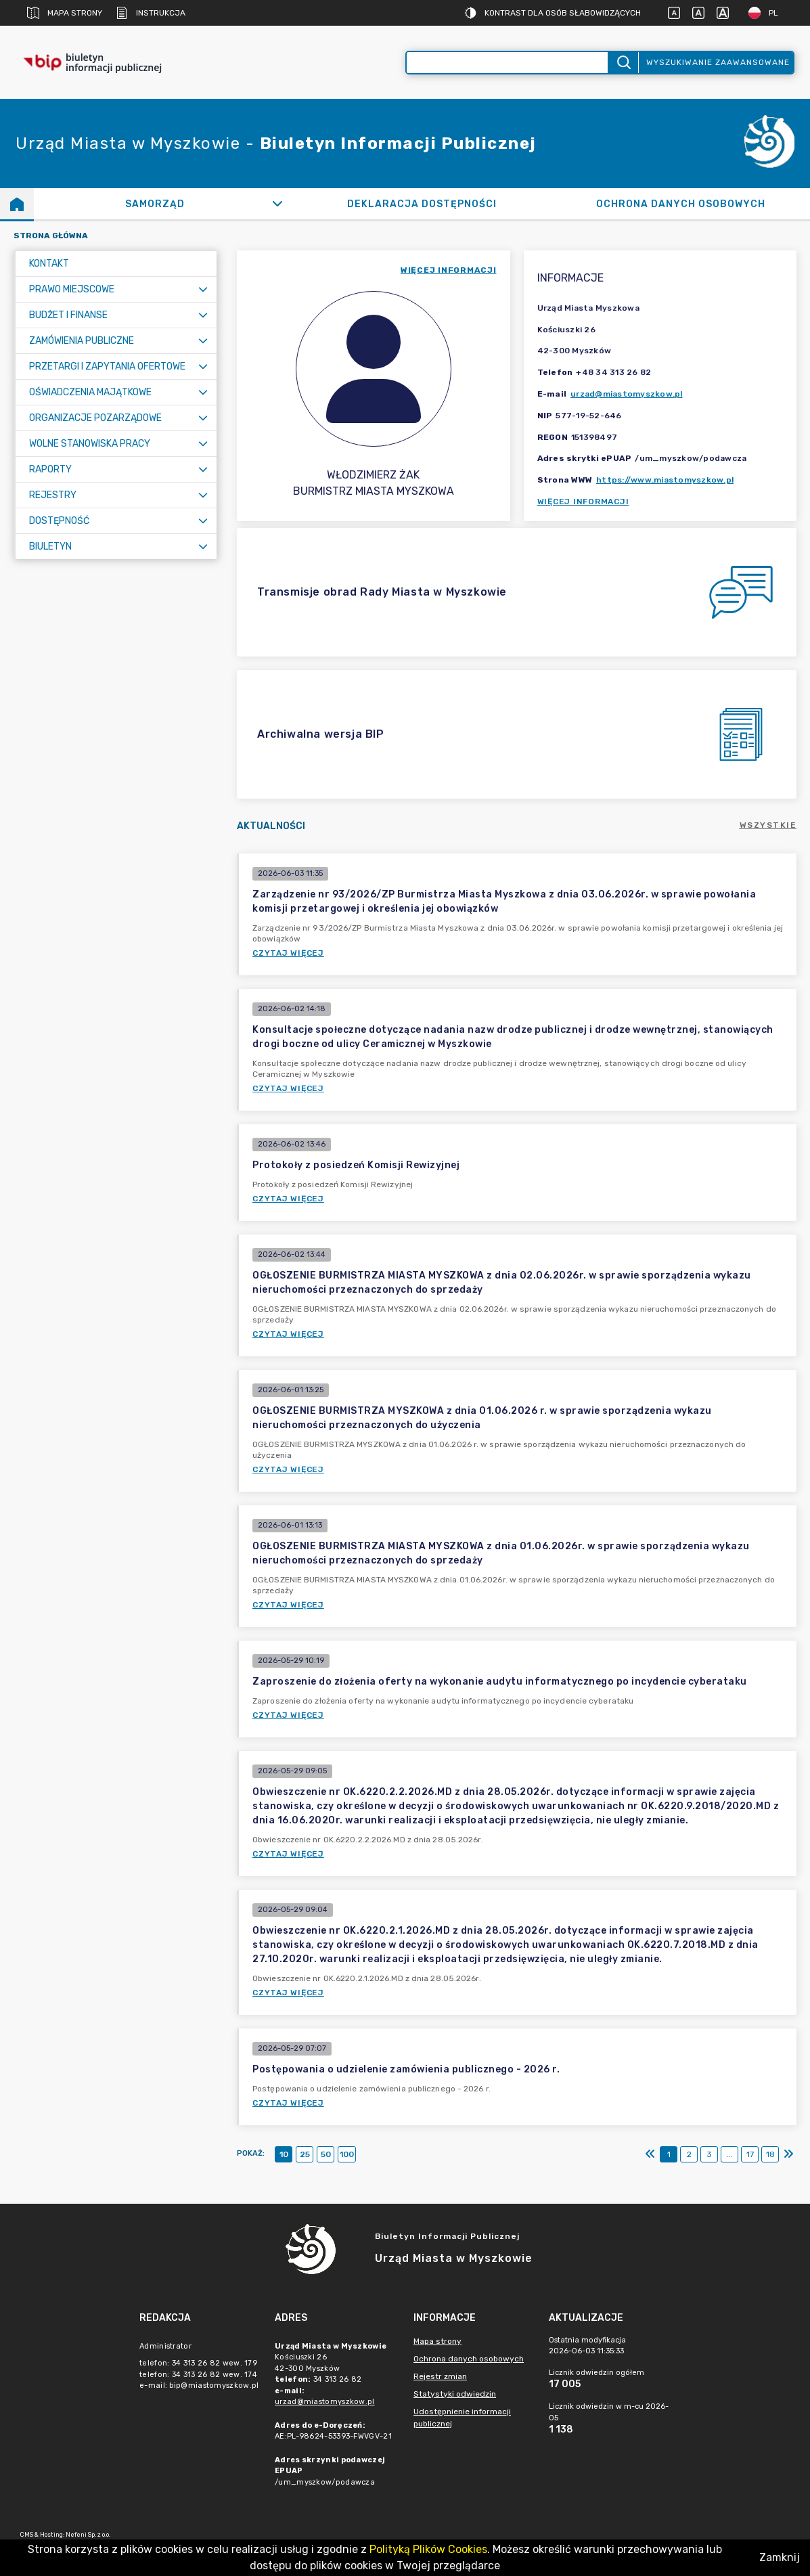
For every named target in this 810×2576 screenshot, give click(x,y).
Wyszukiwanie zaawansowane (718, 62)
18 (770, 2154)
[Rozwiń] (277, 203)
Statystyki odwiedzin (454, 2394)
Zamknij (779, 2557)
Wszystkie (768, 825)
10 (283, 2154)
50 (326, 2154)
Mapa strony (64, 13)
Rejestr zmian (440, 2376)
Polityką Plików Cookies (428, 2549)
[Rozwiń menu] (203, 289)
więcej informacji (449, 270)
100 (347, 2154)
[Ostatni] (788, 2154)
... (730, 2154)
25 (305, 2154)
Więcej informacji (583, 501)
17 (750, 2154)
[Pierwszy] (650, 2154)
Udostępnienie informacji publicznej (462, 2417)
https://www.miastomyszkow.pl (665, 480)
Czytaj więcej (288, 953)
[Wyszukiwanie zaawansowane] (507, 62)
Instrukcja (150, 13)
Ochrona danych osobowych (468, 2358)
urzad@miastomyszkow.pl (626, 394)
